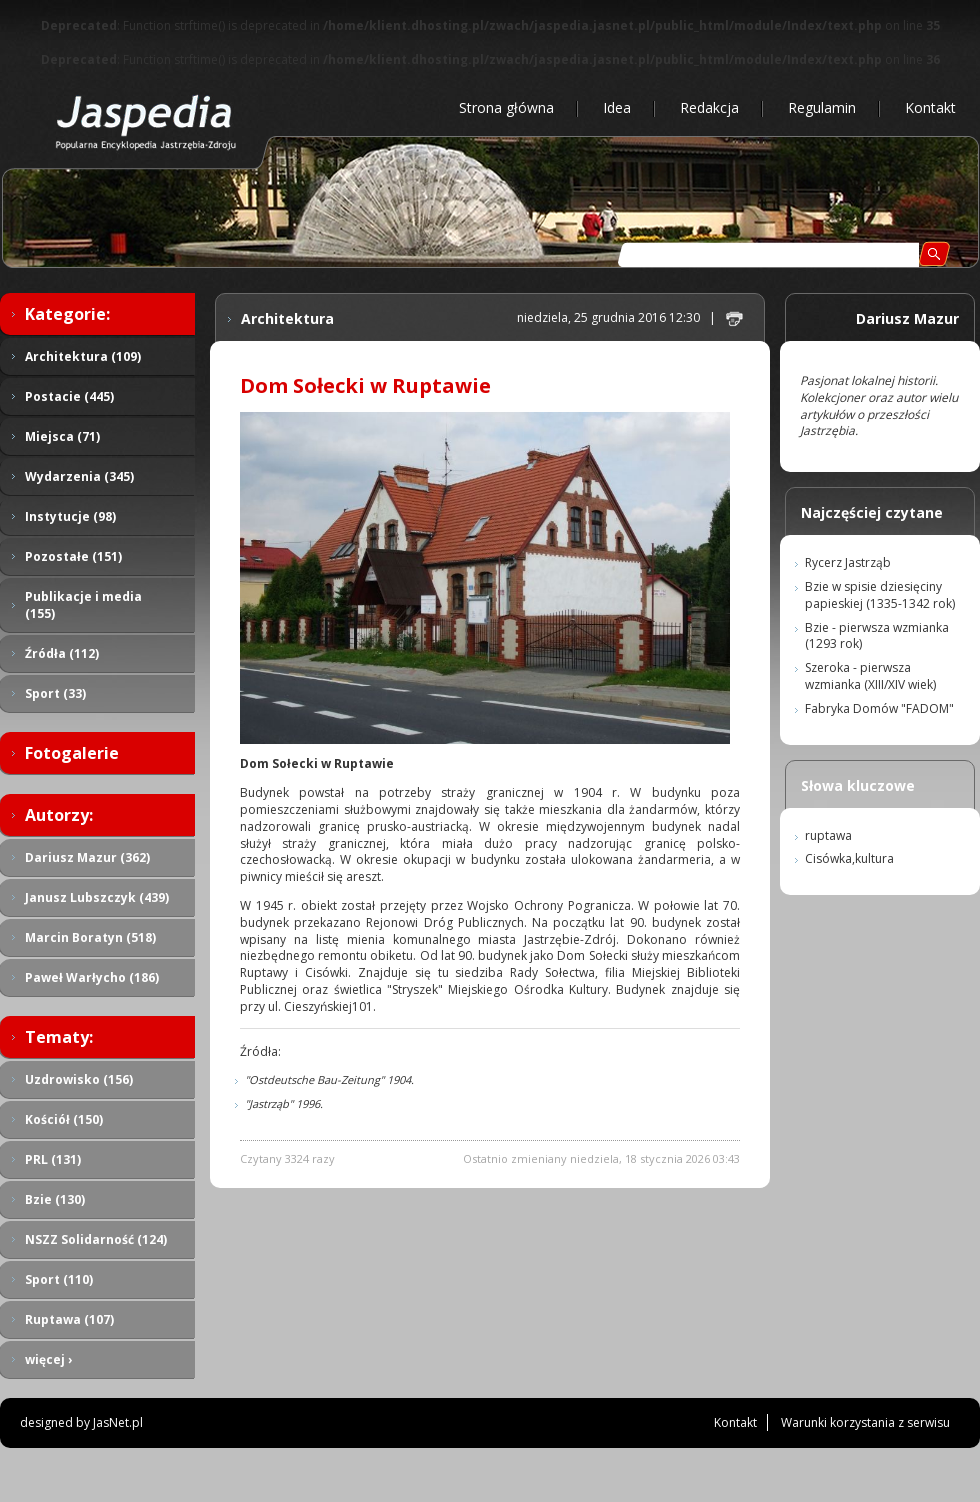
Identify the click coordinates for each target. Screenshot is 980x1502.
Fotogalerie (72, 753)
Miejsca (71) (62, 436)
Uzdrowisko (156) (79, 1079)
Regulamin (822, 107)
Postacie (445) (69, 396)
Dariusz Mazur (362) (87, 857)
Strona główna (506, 107)
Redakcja (709, 107)
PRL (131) (53, 1159)
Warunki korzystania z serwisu (865, 1422)
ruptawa (828, 835)
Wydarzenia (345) (79, 476)
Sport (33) (55, 693)
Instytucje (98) (70, 516)
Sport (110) (59, 1279)
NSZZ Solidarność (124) (96, 1239)
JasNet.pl (118, 1422)
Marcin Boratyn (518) (90, 937)
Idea (617, 107)
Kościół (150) (64, 1119)
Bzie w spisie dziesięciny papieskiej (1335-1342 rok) (880, 595)
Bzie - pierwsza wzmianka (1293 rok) (877, 636)
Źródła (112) (62, 653)
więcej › (48, 1359)
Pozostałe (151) (73, 556)
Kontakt (930, 107)
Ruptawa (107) (69, 1319)
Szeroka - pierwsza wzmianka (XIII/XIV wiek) (870, 676)
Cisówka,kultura (849, 858)
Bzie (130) (55, 1199)
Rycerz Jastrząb (848, 562)
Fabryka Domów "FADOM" (879, 708)
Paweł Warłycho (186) (92, 977)
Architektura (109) (83, 356)
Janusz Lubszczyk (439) (97, 897)
